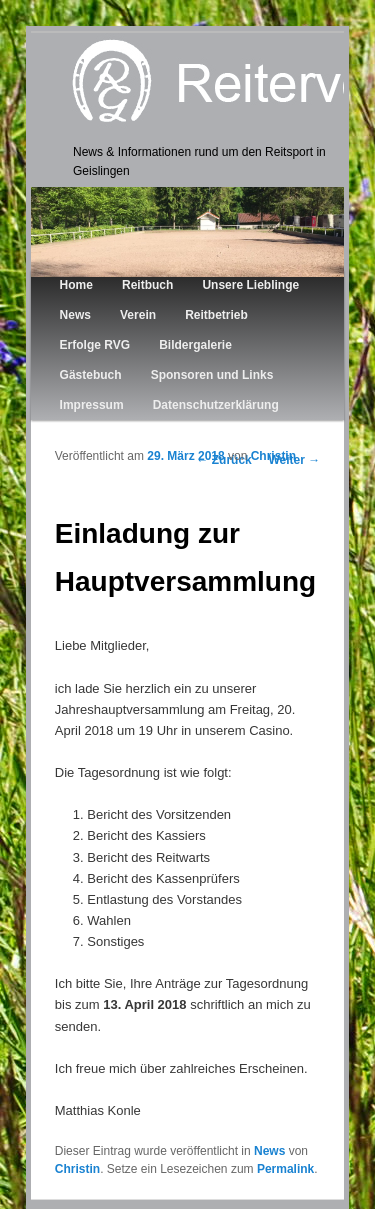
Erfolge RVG (95, 345)
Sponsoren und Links (212, 375)
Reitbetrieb (216, 315)
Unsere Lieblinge (250, 285)
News (75, 315)
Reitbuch (147, 285)
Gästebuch (91, 375)
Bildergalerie (195, 345)
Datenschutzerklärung (216, 405)
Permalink (285, 1169)
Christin (273, 456)
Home (76, 285)
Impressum (92, 405)
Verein (138, 315)
